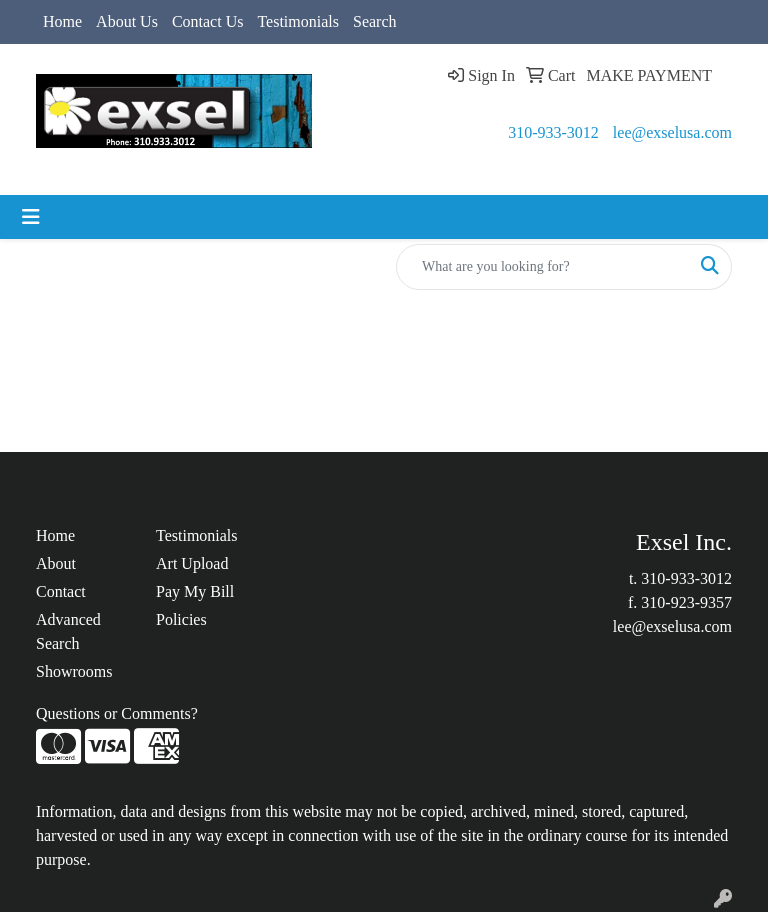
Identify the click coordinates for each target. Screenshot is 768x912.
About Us (127, 21)
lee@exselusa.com (672, 132)
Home (62, 21)
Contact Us (208, 21)
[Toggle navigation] (31, 217)
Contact (61, 591)
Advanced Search (68, 631)
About (56, 563)
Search (375, 21)
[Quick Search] (543, 267)
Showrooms (74, 671)
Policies (181, 619)
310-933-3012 (553, 132)
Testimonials (298, 21)
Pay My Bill (195, 591)
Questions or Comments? (117, 713)
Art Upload (192, 563)
